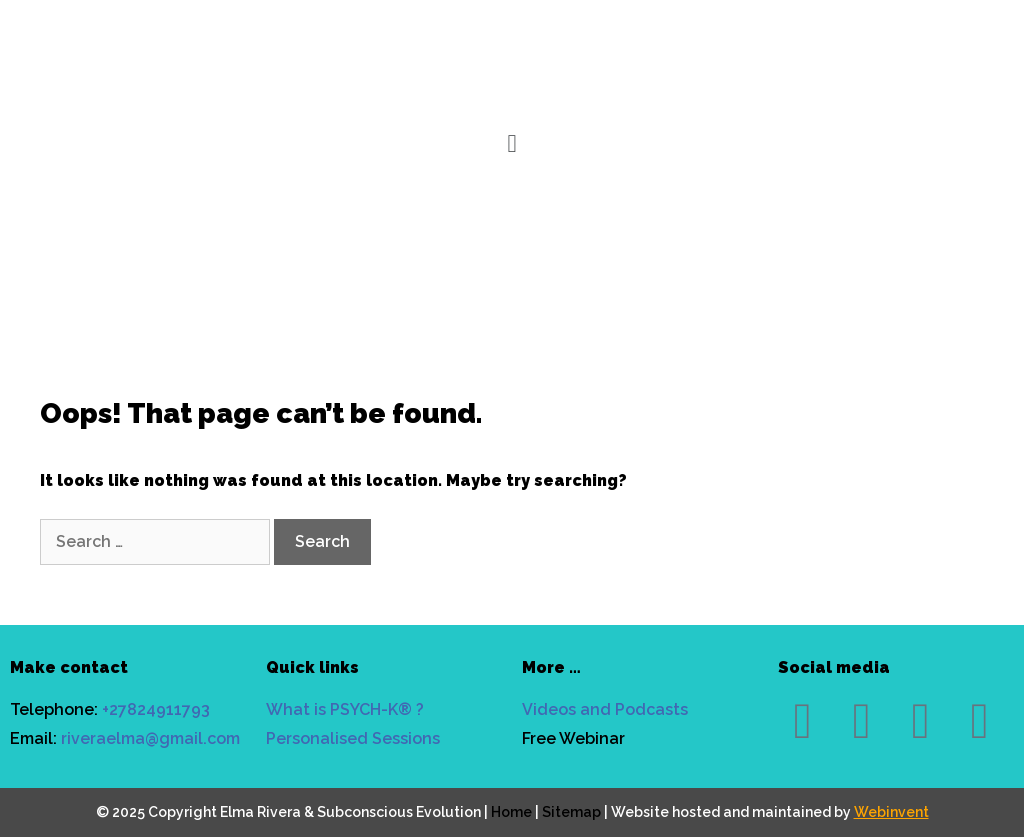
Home (511, 812)
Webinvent (891, 812)
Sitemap (571, 812)
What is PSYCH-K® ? (345, 709)
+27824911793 (156, 709)
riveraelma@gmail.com (150, 738)
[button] (512, 144)
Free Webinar (573, 738)
